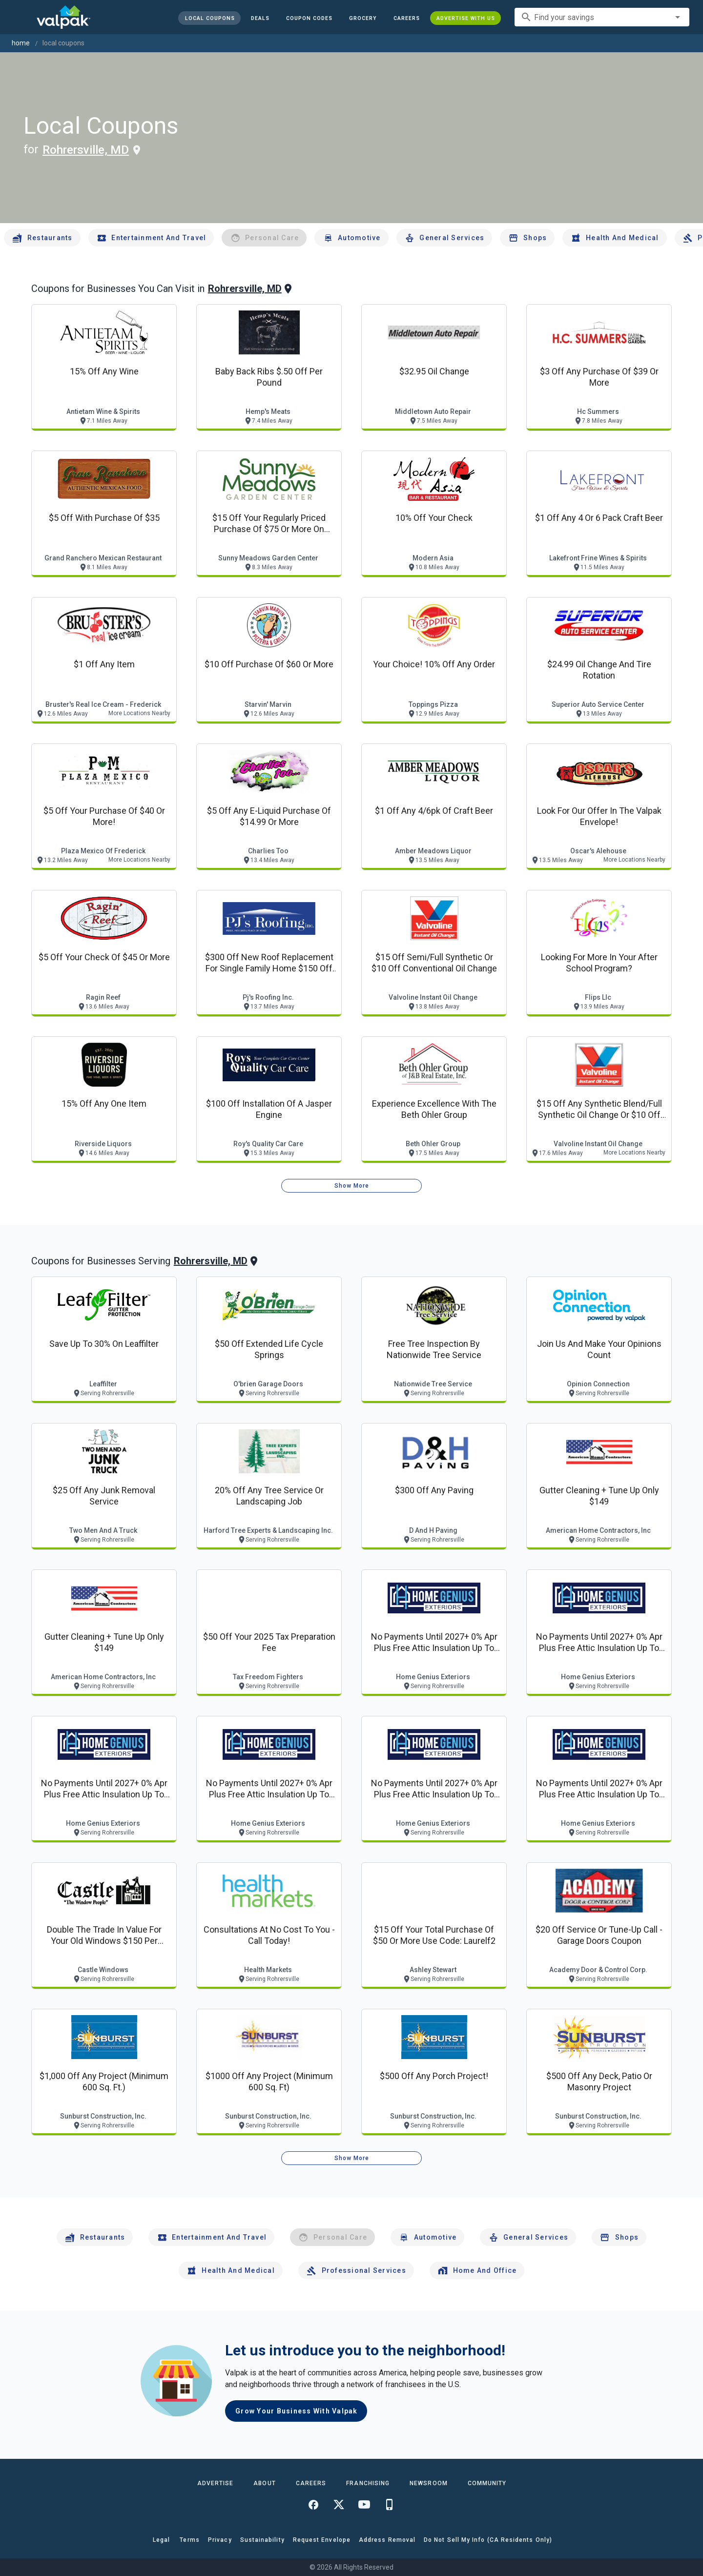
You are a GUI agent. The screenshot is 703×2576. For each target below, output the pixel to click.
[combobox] (602, 17)
